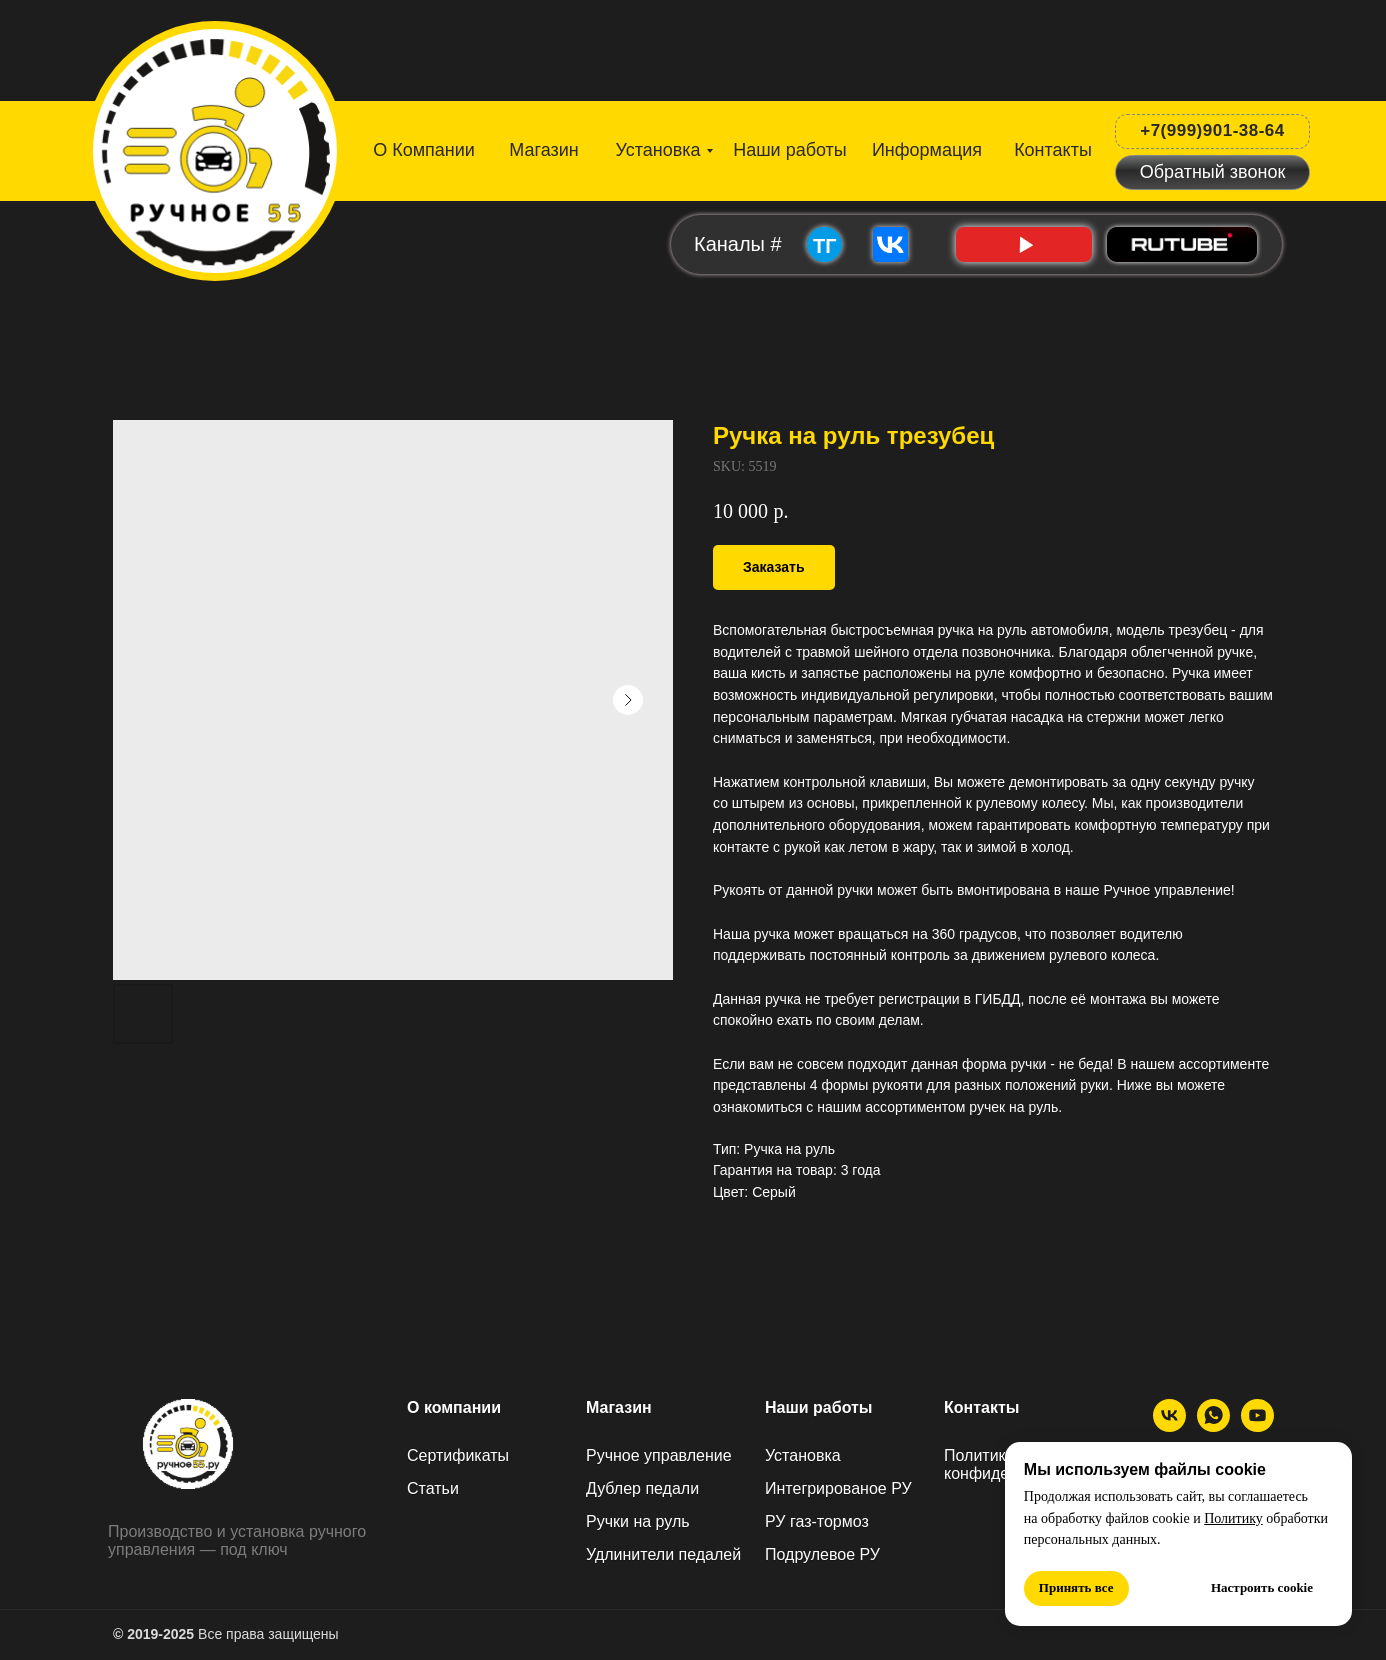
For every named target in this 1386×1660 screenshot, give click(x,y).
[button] (1212, 172)
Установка (803, 1455)
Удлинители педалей (663, 1554)
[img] (217, 144)
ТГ (825, 246)
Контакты (981, 1407)
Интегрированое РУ (838, 1488)
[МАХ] (1213, 1426)
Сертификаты (458, 1455)
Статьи (433, 1488)
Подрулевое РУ (822, 1554)
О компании (454, 1407)
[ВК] (1169, 1426)
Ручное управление (659, 1455)
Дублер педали (642, 1488)
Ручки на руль (638, 1521)
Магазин (619, 1407)
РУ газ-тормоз (817, 1521)
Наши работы (819, 1407)
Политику (1233, 1518)
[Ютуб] (1257, 1426)
